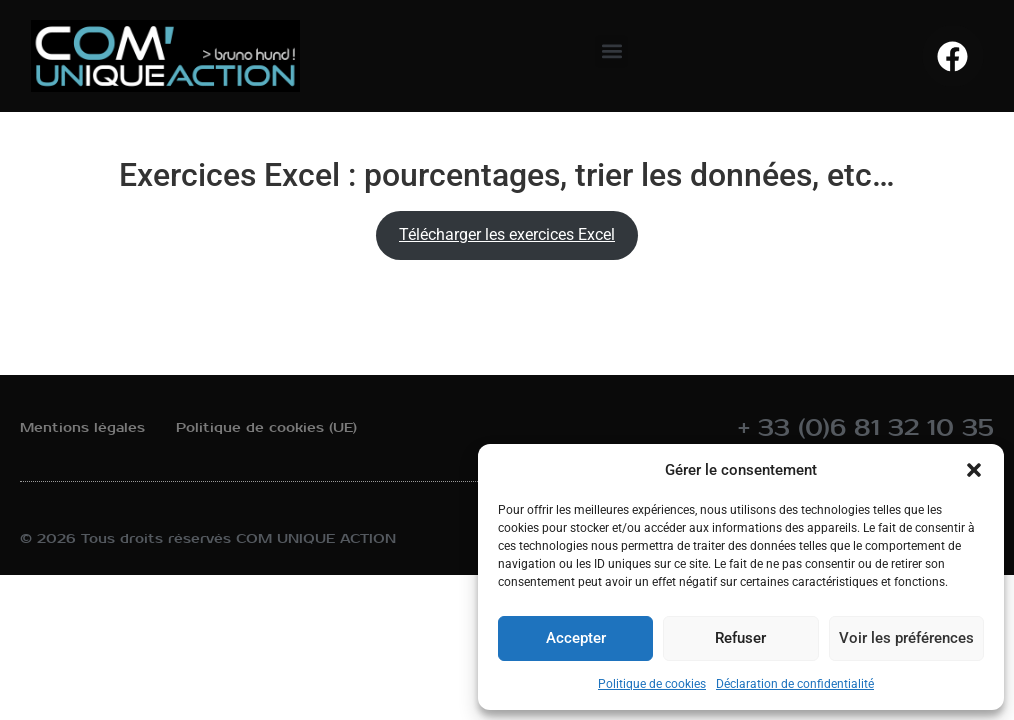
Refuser (739, 639)
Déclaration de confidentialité (795, 684)
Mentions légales (82, 427)
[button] (974, 470)
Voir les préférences (905, 639)
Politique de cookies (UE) (266, 427)
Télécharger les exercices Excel (507, 234)
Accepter (575, 639)
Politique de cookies (652, 684)
